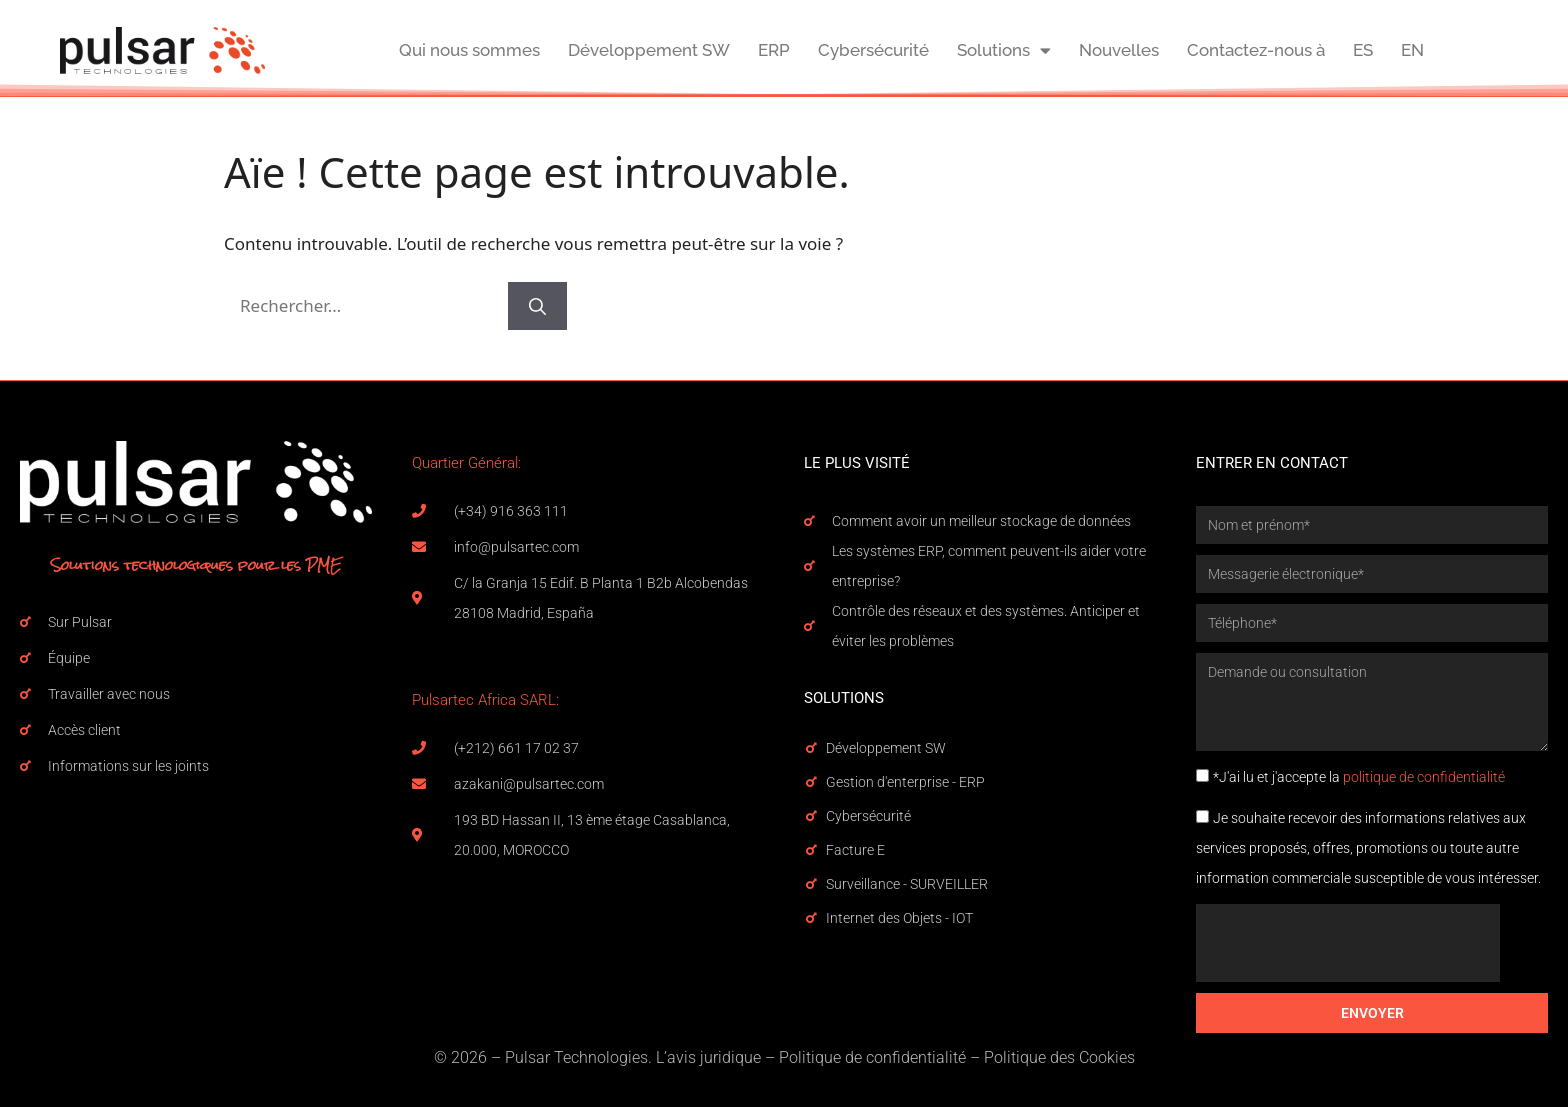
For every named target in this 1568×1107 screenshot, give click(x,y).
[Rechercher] (537, 306)
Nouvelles (1119, 50)
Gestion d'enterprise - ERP (905, 782)
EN (1412, 50)
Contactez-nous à (1256, 50)
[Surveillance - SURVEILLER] (811, 884)
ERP (774, 50)
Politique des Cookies (1059, 1057)
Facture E (855, 850)
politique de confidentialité (1424, 777)
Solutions (1004, 50)
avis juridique (714, 1057)
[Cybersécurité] (811, 816)
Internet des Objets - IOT (899, 918)
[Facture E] (811, 850)
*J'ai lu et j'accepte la (1359, 777)
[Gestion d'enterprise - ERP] (811, 782)
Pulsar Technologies (576, 1057)
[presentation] (1348, 943)
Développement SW (649, 50)
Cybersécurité (873, 50)
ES (1363, 50)
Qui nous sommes (469, 50)
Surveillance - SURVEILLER (907, 884)
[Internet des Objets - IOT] (811, 918)
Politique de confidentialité (872, 1057)
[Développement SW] (811, 748)
